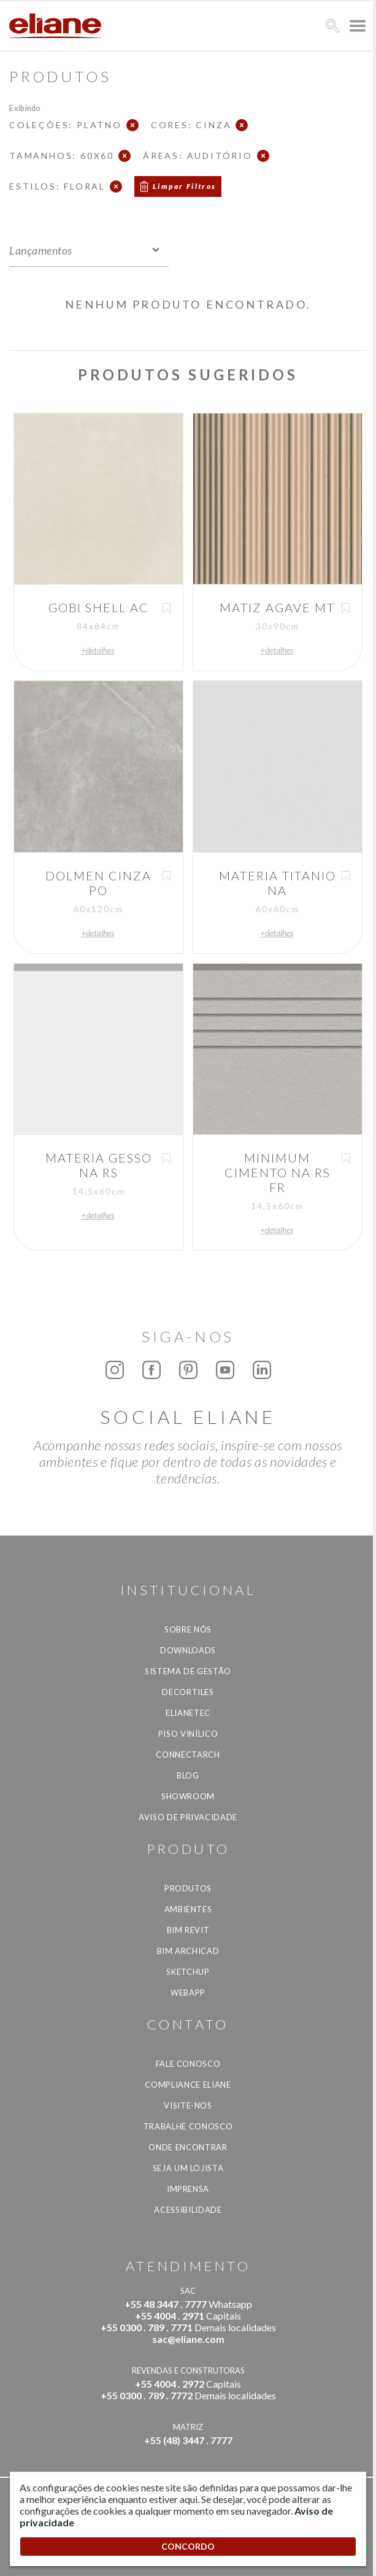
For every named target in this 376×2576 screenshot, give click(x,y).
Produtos (188, 1888)
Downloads (188, 1650)
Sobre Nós (188, 1629)
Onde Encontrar (187, 2147)
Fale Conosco (188, 2064)
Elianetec (188, 1713)
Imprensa (188, 2189)
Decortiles (188, 1692)
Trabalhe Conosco (188, 2126)
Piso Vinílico (188, 1734)
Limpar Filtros (185, 186)
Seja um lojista (188, 2168)
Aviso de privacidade (188, 1817)
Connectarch (188, 1754)
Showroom (188, 1796)
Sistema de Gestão (188, 1671)
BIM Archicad (188, 1951)
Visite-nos (188, 2105)
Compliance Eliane (188, 2085)
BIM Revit (188, 1930)
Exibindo (24, 107)
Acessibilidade (187, 2210)
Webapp (188, 1992)
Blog (188, 1775)
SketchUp (187, 1972)
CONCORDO (188, 2546)
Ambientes (188, 1909)
